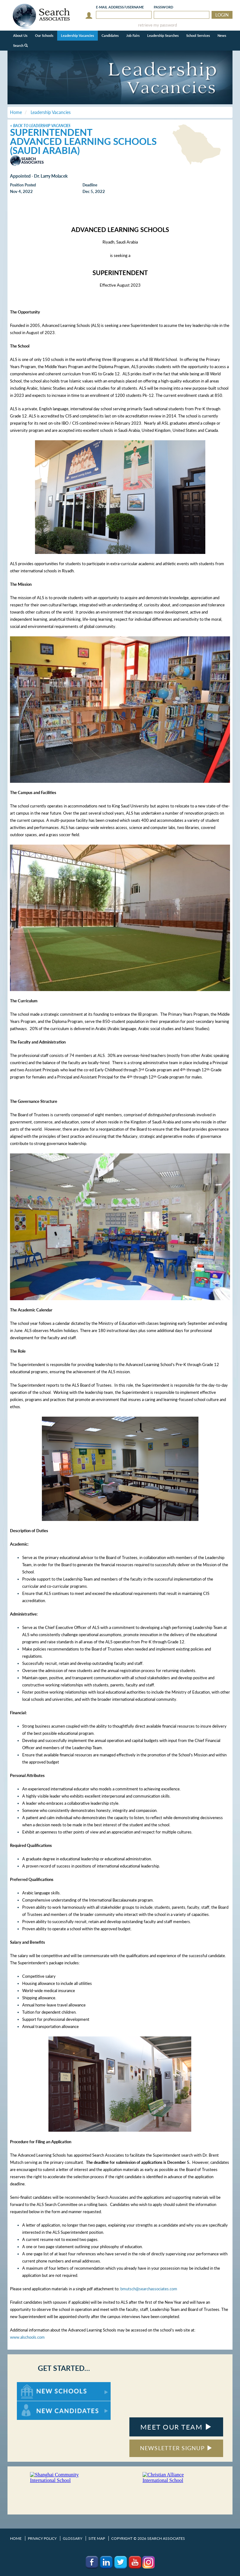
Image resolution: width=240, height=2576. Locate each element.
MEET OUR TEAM (176, 2427)
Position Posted (23, 185)
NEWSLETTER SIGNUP (176, 2448)
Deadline (89, 185)
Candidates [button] (110, 35)
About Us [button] (20, 35)
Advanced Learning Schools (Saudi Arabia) (83, 146)
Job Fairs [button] (133, 35)
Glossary (72, 2538)
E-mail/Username (120, 7)
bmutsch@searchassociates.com (148, 2288)
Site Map (96, 2538)
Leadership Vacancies (77, 35)
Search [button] (20, 45)
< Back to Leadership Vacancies (40, 125)
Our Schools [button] (44, 35)
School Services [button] (198, 35)
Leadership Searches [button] (163, 35)
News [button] (222, 35)
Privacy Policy (42, 2538)
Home (16, 2538)
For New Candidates (36, 2404)
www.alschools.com (27, 2337)
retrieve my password (157, 25)
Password (163, 7)
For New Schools (33, 2385)
